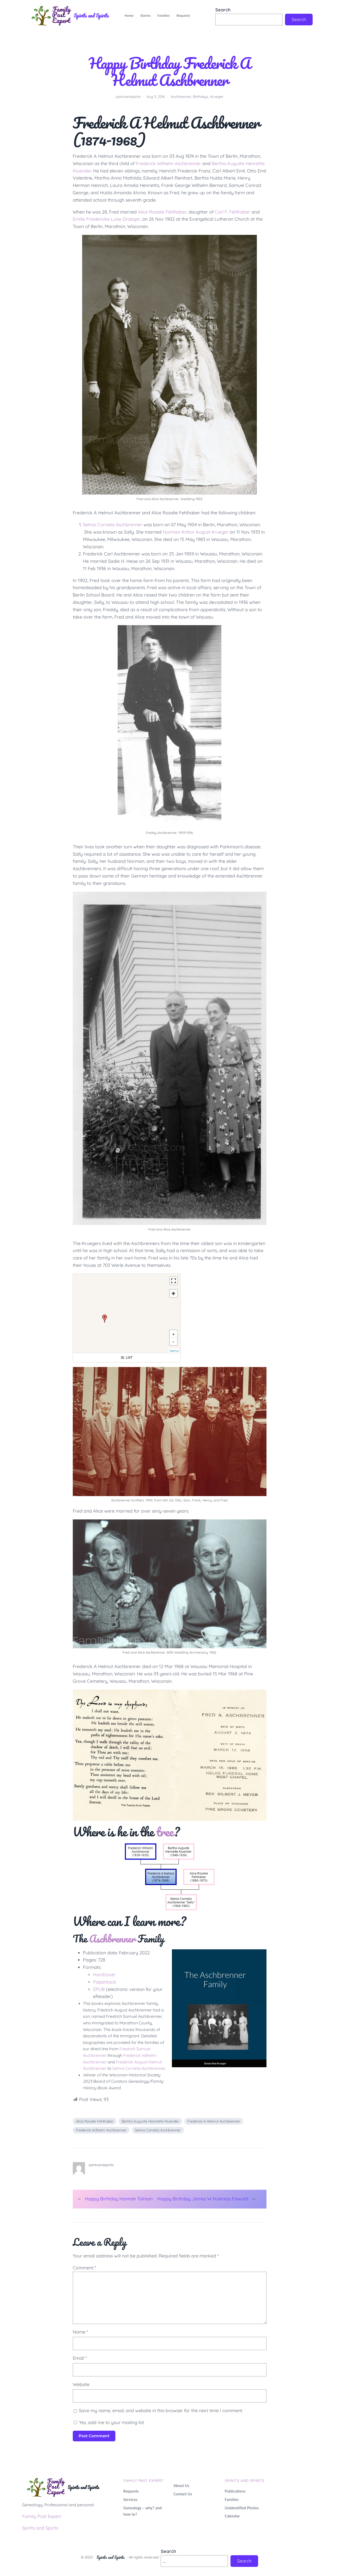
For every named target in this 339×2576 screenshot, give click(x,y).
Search (223, 10)
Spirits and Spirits (91, 16)
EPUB (99, 1989)
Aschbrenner (181, 96)
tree (165, 1832)
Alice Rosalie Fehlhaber (162, 212)
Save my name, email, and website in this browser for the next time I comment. (161, 2410)
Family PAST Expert (143, 2480)
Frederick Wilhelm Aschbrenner (168, 163)
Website (81, 2384)
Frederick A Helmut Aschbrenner (213, 2121)
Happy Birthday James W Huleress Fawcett (202, 2199)
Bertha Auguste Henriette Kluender (150, 2121)
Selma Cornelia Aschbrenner (112, 525)
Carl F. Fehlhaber (232, 212)
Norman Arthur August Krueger (195, 532)
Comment (84, 2268)
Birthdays (200, 96)
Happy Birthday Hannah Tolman (119, 2199)
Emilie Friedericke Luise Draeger (106, 219)
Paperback (104, 1982)
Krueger (216, 96)
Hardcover (104, 1974)
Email (80, 2358)
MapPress (174, 1351)
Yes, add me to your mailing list (109, 2422)
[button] (105, 1319)
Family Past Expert (41, 2516)
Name (80, 2332)
